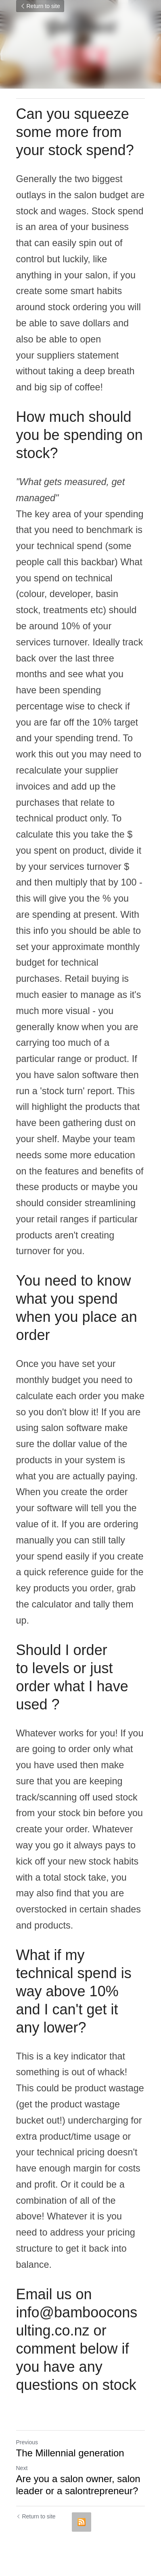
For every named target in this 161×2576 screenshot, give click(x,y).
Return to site (40, 6)
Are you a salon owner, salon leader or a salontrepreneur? (78, 2484)
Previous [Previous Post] (27, 2442)
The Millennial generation (70, 2452)
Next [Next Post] (22, 2468)
